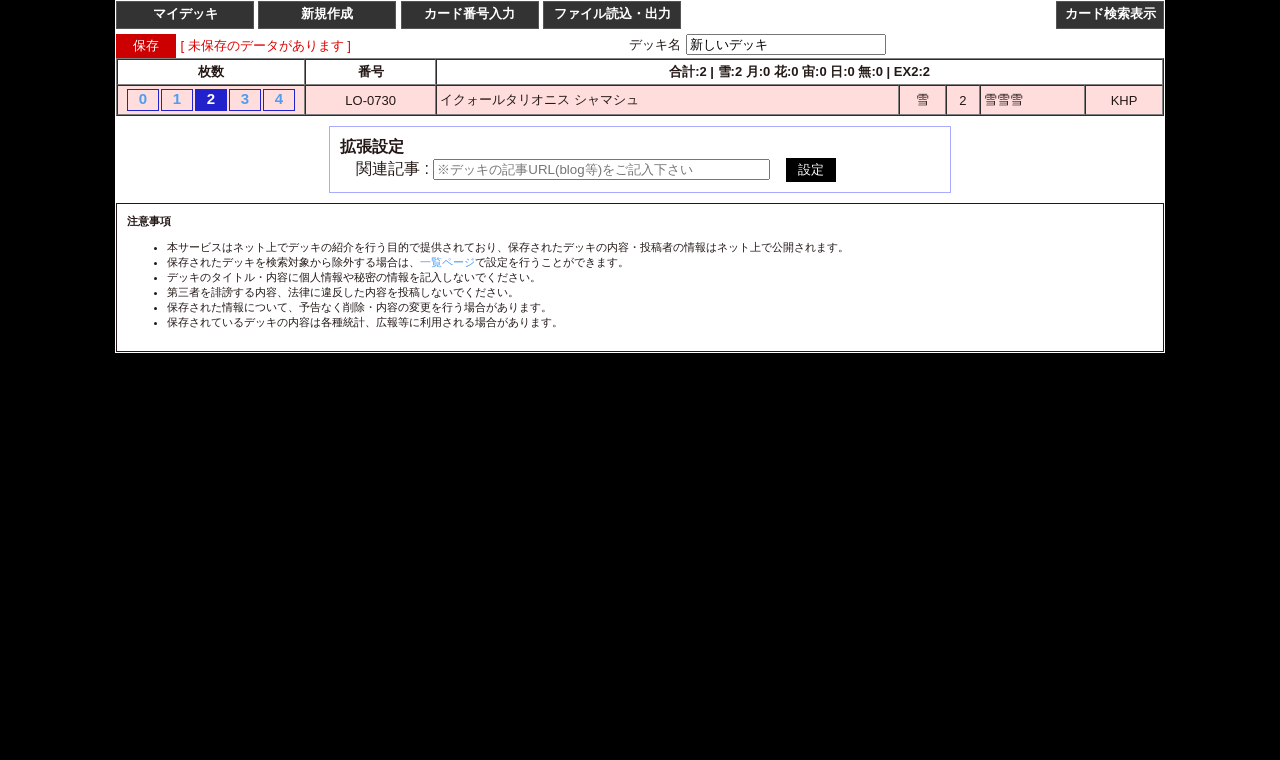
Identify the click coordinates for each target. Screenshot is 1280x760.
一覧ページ (447, 262)
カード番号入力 (469, 13)
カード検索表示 (1110, 13)
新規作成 (327, 13)
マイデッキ (185, 13)
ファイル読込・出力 (612, 13)
